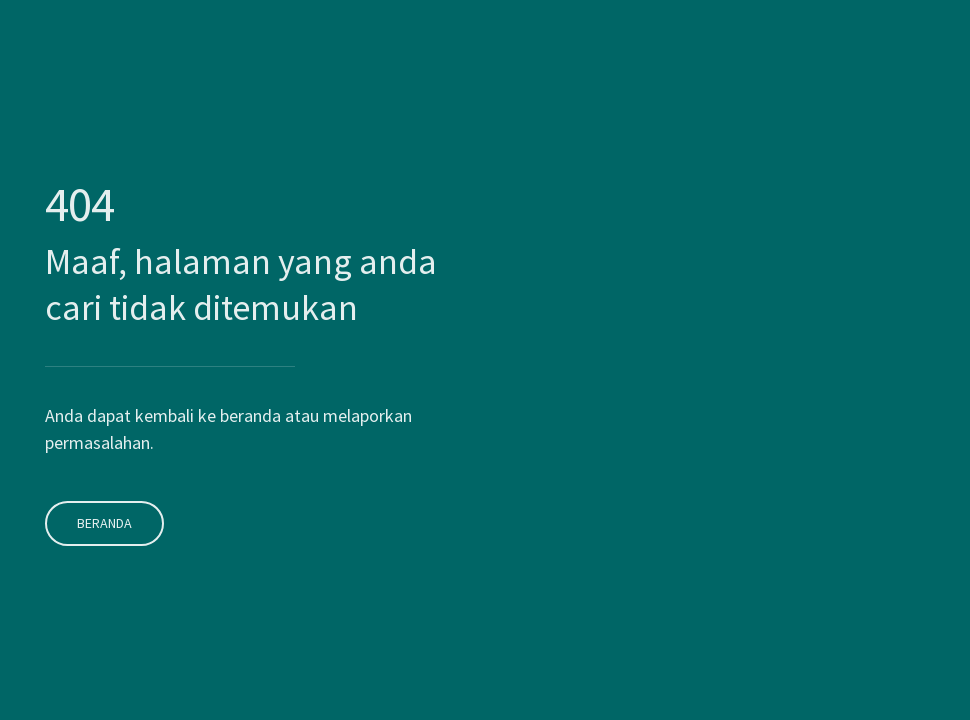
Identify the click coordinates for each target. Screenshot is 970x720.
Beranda (101, 500)
